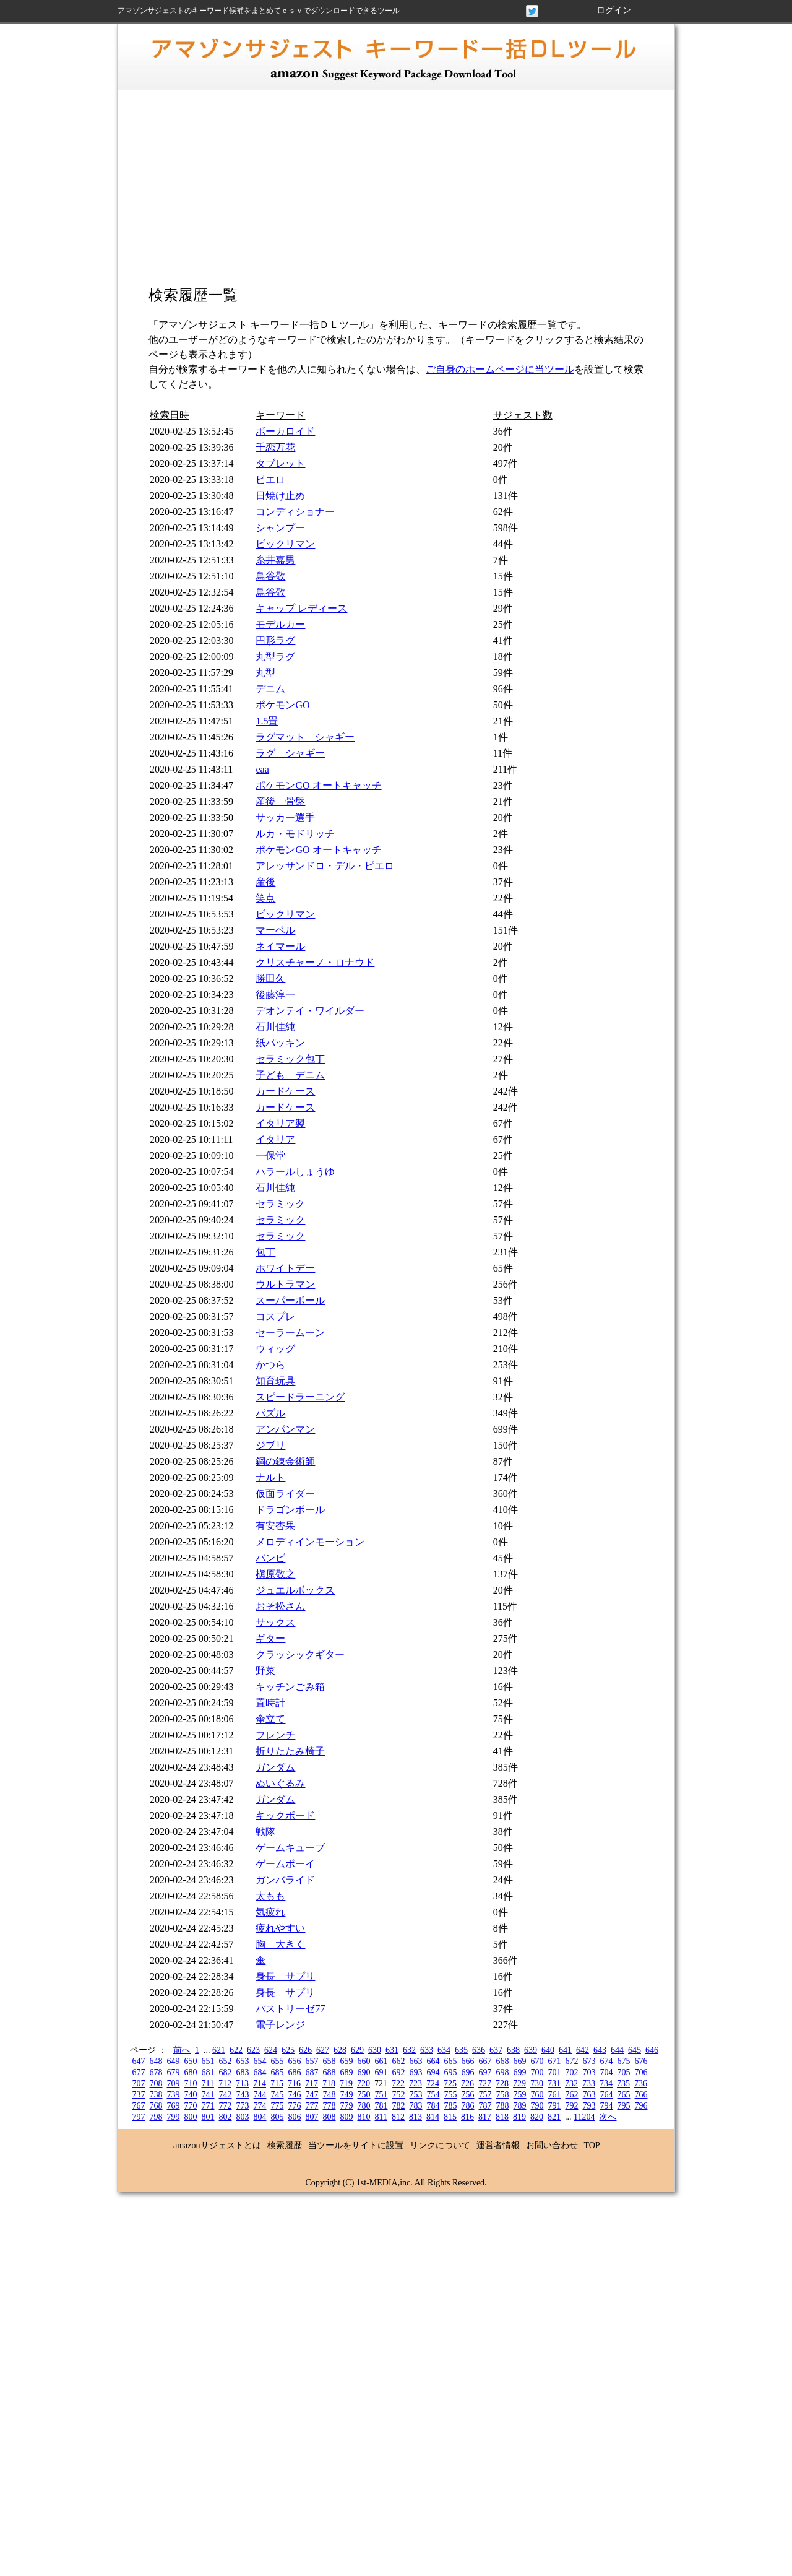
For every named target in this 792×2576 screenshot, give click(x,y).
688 (329, 2072)
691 (381, 2072)
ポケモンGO (282, 705)
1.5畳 (267, 721)
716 (294, 2083)
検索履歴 (284, 2145)
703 (589, 2072)
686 (294, 2072)
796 (641, 2105)
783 (416, 2105)
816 (467, 2117)
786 (468, 2105)
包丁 (265, 1252)
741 (208, 2094)
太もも (270, 1896)
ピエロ (270, 479)
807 (312, 2117)
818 (502, 2117)
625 (288, 2050)
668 (502, 2061)
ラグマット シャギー (305, 737)
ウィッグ (275, 1348)
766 (641, 2094)
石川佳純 (275, 1026)
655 (277, 2061)
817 (484, 2117)
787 (485, 2105)
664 (433, 2061)
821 (554, 2117)
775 (277, 2105)
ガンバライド (285, 1880)
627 (322, 2050)
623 (253, 2050)
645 (634, 2050)
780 (364, 2105)
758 (502, 2094)
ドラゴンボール (290, 1509)
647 (138, 2061)
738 (156, 2094)
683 (242, 2072)
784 (433, 2105)
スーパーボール (290, 1300)
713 (242, 2083)
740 (190, 2094)
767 (138, 2105)
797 (138, 2117)
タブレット (280, 463)
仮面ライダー (285, 1493)
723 (415, 2083)
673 (589, 2061)
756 (468, 2094)
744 (260, 2094)
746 (294, 2094)
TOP (592, 2145)
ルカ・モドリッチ (295, 833)
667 (485, 2061)
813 (415, 2117)
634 (443, 2050)
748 (329, 2094)
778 (329, 2105)
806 (294, 2117)
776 (294, 2105)
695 (450, 2072)
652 (225, 2061)
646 (651, 2050)
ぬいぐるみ (280, 1783)
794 (606, 2105)
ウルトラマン (285, 1284)
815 (450, 2117)
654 (260, 2061)
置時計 (270, 1703)
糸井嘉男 (275, 560)
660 (364, 2061)
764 (606, 2094)
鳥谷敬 (270, 576)
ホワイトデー (285, 1268)
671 (554, 2061)
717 (311, 2083)
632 (409, 2050)
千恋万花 (275, 447)
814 (432, 2117)
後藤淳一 (275, 994)
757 (485, 2094)
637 (495, 2050)
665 (450, 2061)
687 (312, 2072)
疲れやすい (280, 1928)
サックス (275, 1622)
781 (381, 2105)
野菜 (265, 1670)
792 (572, 2105)
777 (312, 2105)
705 (624, 2072)
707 (138, 2083)
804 (260, 2117)
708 (156, 2083)
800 (190, 2117)
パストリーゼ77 (290, 2008)
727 (484, 2083)
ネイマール (280, 946)
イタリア (275, 1139)
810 (364, 2117)
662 (398, 2061)
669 (520, 2061)
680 (190, 2072)
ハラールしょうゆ (295, 1171)
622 (236, 2050)
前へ (182, 2050)
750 (364, 2094)
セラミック (280, 1204)
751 (381, 2094)
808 (329, 2117)
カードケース (285, 1091)
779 (346, 2105)
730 (536, 2083)
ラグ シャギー (290, 753)
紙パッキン (280, 1043)
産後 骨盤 (280, 801)
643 (599, 2050)
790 (537, 2105)
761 (554, 2094)
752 (398, 2094)
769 (173, 2105)
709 (173, 2083)
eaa (262, 769)
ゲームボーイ (285, 1863)
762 (572, 2094)
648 (156, 2061)
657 (312, 2061)
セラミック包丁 (290, 1059)
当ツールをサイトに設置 (355, 2145)
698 (502, 2072)
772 (225, 2105)
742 (225, 2094)
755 (450, 2094)
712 (224, 2083)
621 (218, 2050)
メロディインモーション (310, 1542)
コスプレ (275, 1316)
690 (364, 2072)
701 (554, 2072)
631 (391, 2050)
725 (450, 2083)
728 (502, 2083)
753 (416, 2094)
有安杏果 (275, 1525)
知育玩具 (275, 1381)
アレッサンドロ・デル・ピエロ (325, 866)
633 (426, 2050)
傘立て (270, 1719)
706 (641, 2072)
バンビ (270, 1558)
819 (519, 2117)
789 (520, 2105)
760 (537, 2094)
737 (138, 2094)
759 (520, 2094)
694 (433, 2072)
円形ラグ (275, 640)
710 (190, 2083)
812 (398, 2117)
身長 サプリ (285, 1976)
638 (513, 2050)
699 (520, 2072)
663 (416, 2061)
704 (606, 2072)
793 (589, 2105)
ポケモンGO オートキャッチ (318, 785)
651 (208, 2061)
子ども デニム (290, 1075)
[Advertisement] (396, 195)
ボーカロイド (285, 431)
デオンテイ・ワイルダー (310, 1010)
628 (340, 2050)
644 (617, 2050)
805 (277, 2117)
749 (346, 2094)
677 (138, 2072)
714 (259, 2083)
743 (242, 2094)
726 (467, 2083)
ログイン (613, 10)
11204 (584, 2117)
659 (346, 2061)
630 (374, 2050)
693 (416, 2072)
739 (173, 2094)
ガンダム (275, 1767)
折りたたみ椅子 (290, 1751)
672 (572, 2061)
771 (208, 2105)
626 (305, 2050)
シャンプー (280, 528)
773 (242, 2105)
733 (588, 2083)
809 (346, 2117)
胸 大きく (280, 1944)
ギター (270, 1638)
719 (346, 2083)
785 (450, 2105)
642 (582, 2050)
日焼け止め (280, 495)
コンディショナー (295, 511)
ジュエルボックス (295, 1590)
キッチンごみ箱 (290, 1686)
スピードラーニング (300, 1397)
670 (537, 2061)
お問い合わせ (552, 2145)
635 (461, 2050)
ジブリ (270, 1445)
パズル (270, 1413)
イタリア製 (280, 1123)
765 (624, 2094)
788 (502, 2105)
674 (606, 2061)
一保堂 (270, 1155)
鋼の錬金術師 (285, 1461)
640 (547, 2050)
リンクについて (440, 2145)
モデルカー (280, 624)
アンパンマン (285, 1429)
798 (156, 2117)
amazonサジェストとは (217, 2145)
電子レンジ (280, 2024)
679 (173, 2072)
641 (565, 2050)
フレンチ (275, 1735)
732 (571, 2083)
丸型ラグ (275, 656)
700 (537, 2072)
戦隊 (265, 1831)
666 (468, 2061)
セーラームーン (290, 1332)
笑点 (265, 898)
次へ (607, 2117)
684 (260, 2072)
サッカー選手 (285, 817)
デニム (270, 688)
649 (173, 2061)
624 (270, 2050)
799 (173, 2117)
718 (328, 2083)
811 (381, 2117)
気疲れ (270, 1912)
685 (277, 2072)
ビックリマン (285, 544)
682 (225, 2072)
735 (623, 2083)
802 (225, 2117)
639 (530, 2050)
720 (363, 2083)
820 (536, 2117)
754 (433, 2094)
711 (208, 2083)
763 (589, 2094)
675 (624, 2061)
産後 (265, 882)
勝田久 (270, 978)
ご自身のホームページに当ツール (500, 369)
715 (276, 2083)
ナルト (270, 1477)
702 (572, 2072)
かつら (270, 1365)
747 (312, 2094)
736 (640, 2083)
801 (208, 2117)
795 (624, 2105)
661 (381, 2061)
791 (554, 2105)
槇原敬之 (275, 1574)
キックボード (285, 1815)
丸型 (265, 672)
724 (432, 2083)
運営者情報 (498, 2145)
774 (260, 2105)
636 (478, 2050)
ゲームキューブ (290, 1847)
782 (398, 2105)
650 (190, 2061)
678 (156, 2072)
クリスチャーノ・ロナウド (315, 962)
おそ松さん (280, 1606)
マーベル (275, 930)
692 (398, 2072)
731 (554, 2083)
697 (485, 2072)
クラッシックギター (300, 1654)
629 (357, 2050)
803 (242, 2117)
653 (242, 2061)
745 (277, 2094)
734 (606, 2083)
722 (398, 2083)
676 (641, 2061)
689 (346, 2072)
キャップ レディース (301, 608)
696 (468, 2072)
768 (156, 2105)
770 (190, 2105)
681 (208, 2072)
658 (329, 2061)
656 (294, 2061)
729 (519, 2083)
